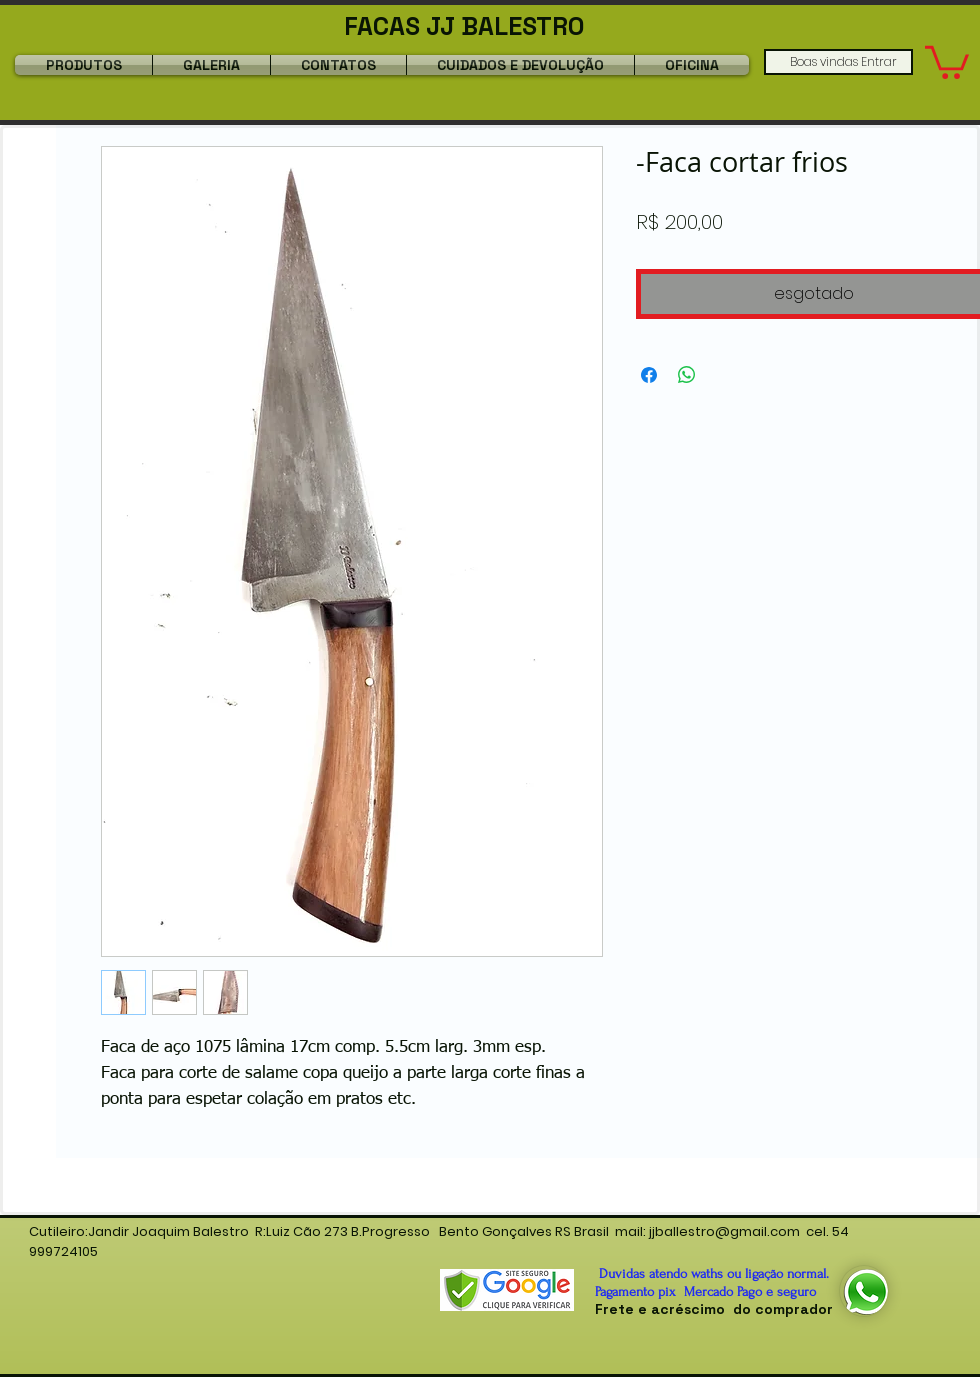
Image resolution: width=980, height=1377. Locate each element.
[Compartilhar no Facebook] (649, 375)
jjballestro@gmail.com (724, 1231)
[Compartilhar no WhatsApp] (687, 375)
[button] (947, 60)
